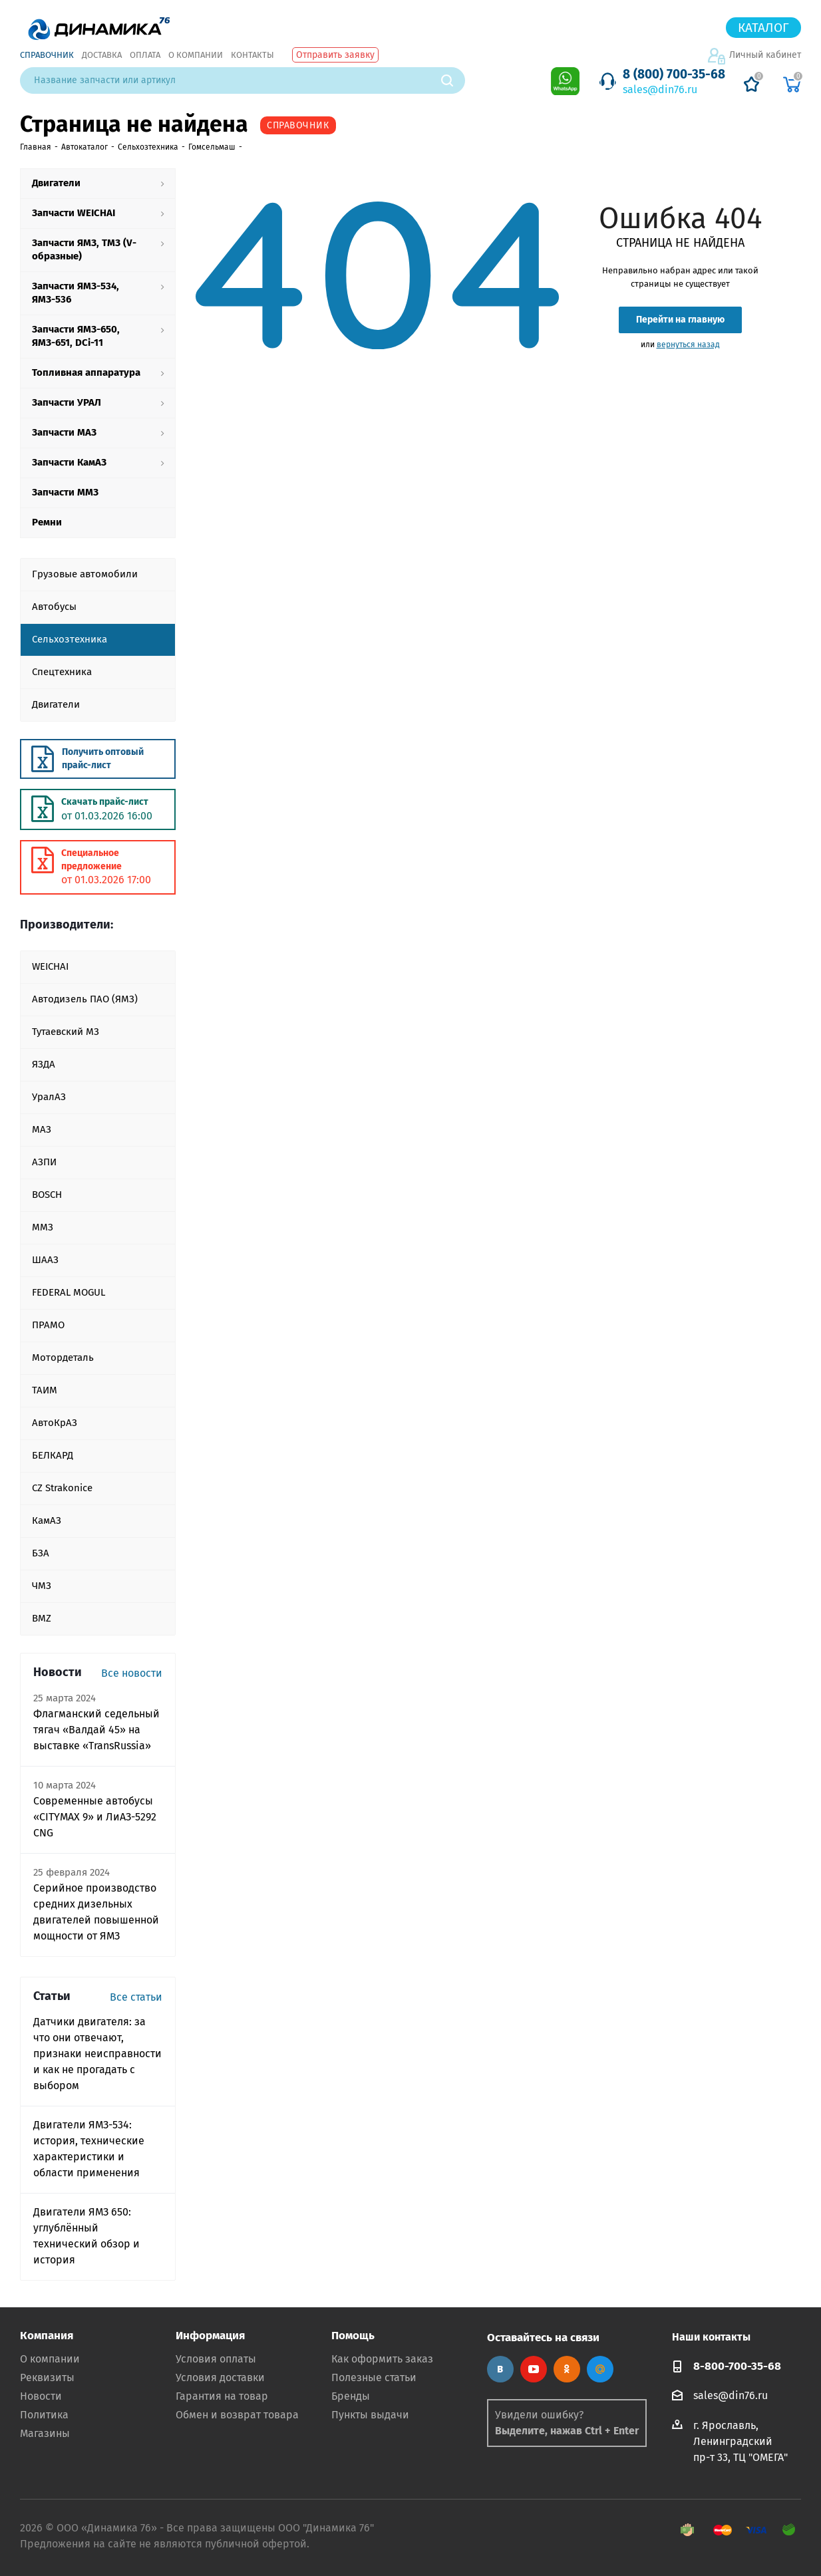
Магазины (45, 2433)
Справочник (47, 55)
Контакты (252, 55)
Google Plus (600, 2369)
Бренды (350, 2396)
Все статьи (136, 1997)
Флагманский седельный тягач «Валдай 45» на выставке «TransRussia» (96, 1729)
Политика (44, 2414)
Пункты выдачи (370, 2414)
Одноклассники (567, 2369)
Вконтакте (500, 2369)
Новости (41, 2396)
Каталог (763, 27)
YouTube (533, 2369)
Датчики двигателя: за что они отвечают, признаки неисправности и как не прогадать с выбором (97, 2053)
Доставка (102, 55)
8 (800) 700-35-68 (674, 74)
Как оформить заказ (382, 2359)
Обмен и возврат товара (237, 2414)
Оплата (145, 55)
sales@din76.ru (660, 89)
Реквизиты (47, 2377)
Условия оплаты (216, 2359)
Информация (210, 2336)
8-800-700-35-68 (737, 2366)
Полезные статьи (373, 2377)
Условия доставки (220, 2377)
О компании (195, 55)
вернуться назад (688, 344)
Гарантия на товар (222, 2396)
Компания (46, 2336)
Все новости (131, 1673)
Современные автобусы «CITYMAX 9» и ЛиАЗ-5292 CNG (94, 1816)
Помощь (353, 2336)
